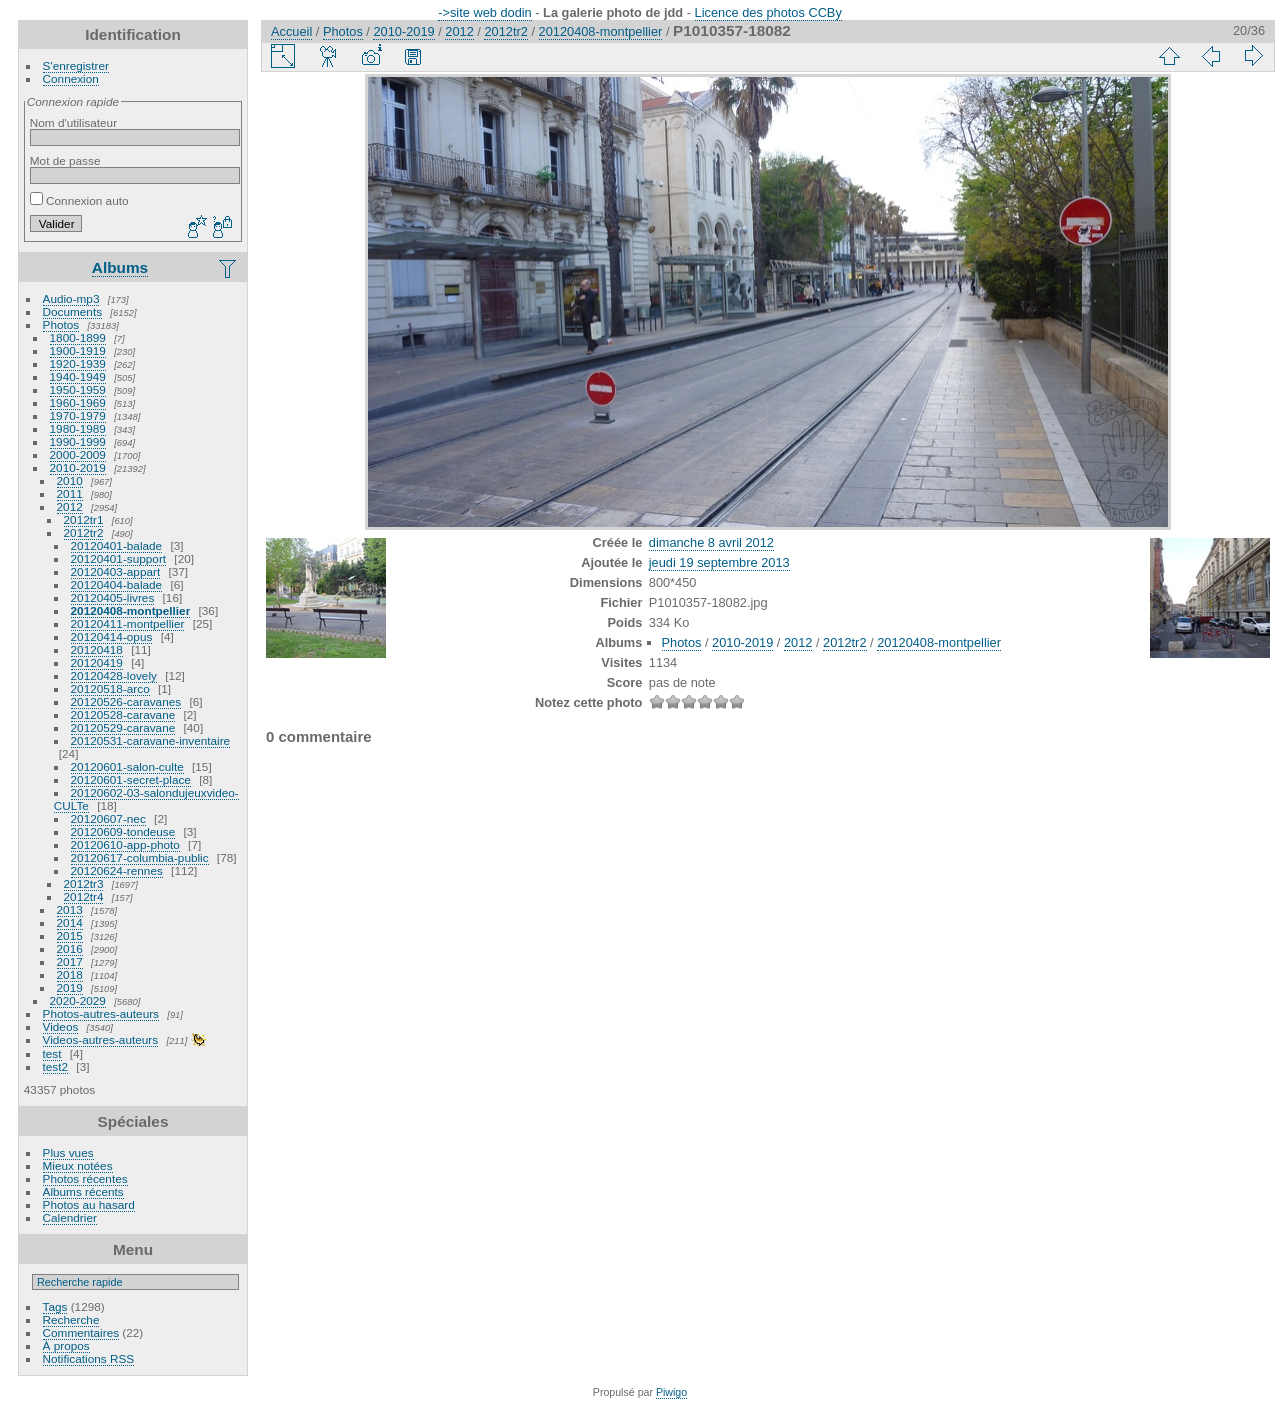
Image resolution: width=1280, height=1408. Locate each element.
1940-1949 (78, 376)
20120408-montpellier (131, 610)
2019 (70, 987)
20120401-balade (117, 545)
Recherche (71, 1319)
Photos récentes (85, 1178)
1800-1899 (78, 337)
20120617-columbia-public (140, 857)
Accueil (291, 31)
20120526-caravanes (126, 701)
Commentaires (81, 1332)
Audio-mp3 (71, 298)
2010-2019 (78, 467)
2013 (70, 909)
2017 (70, 961)
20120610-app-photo (125, 844)
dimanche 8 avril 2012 (711, 542)
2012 (70, 506)
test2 (56, 1066)
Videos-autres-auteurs (101, 1039)
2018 (70, 974)
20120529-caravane (123, 727)
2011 (70, 493)
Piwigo (671, 1392)
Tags (55, 1306)
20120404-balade (117, 584)
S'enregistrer (76, 65)
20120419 (97, 662)
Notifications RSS (89, 1358)
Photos (61, 324)
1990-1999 (78, 441)
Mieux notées (78, 1165)
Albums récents (83, 1191)
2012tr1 (84, 519)
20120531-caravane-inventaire (151, 740)
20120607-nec (108, 818)
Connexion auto (79, 200)
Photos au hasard (89, 1204)
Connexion (71, 78)
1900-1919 (78, 350)
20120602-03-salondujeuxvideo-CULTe (146, 799)
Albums (120, 267)
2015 (70, 935)
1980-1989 (78, 428)
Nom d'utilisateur (73, 122)
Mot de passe (65, 160)
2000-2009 (78, 454)
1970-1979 (78, 415)
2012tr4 (84, 896)
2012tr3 (84, 883)
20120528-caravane (123, 714)
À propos (66, 1345)
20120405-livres (113, 597)
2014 (70, 922)
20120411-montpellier (128, 623)
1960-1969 (78, 402)
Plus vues (68, 1152)
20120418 (97, 649)
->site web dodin (485, 12)
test (52, 1053)
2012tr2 (84, 532)
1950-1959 (78, 389)
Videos (61, 1026)
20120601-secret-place (131, 779)
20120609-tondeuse (123, 831)
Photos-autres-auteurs (101, 1013)
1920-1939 (78, 363)
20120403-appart (116, 571)
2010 (70, 480)
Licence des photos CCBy (768, 12)
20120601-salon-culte (127, 766)
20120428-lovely (114, 675)
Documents (73, 311)
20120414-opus (112, 636)
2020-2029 (78, 1000)
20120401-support (119, 558)
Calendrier (70, 1217)
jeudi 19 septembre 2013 (719, 562)
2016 (70, 948)
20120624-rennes (117, 870)
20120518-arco (110, 688)
